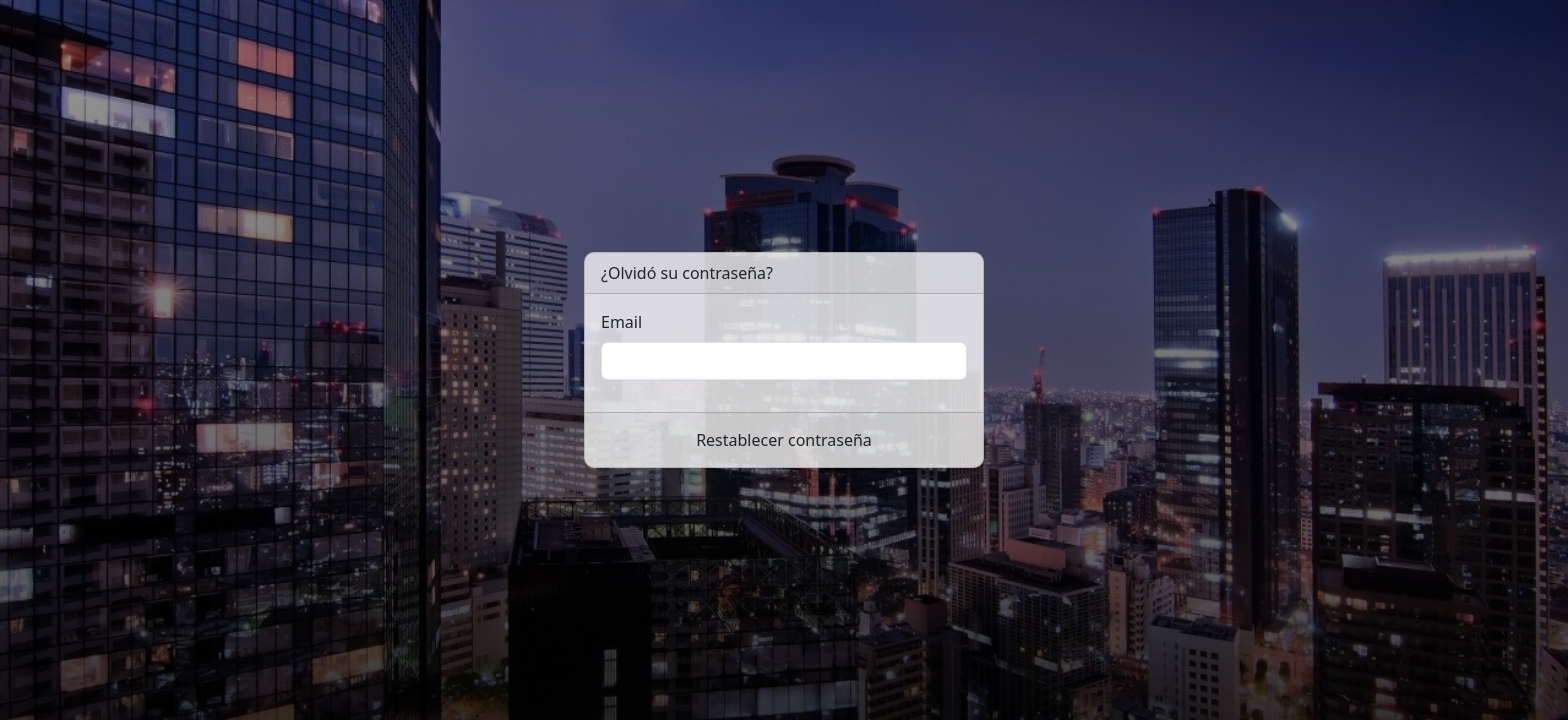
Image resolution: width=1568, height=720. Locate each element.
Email (621, 322)
